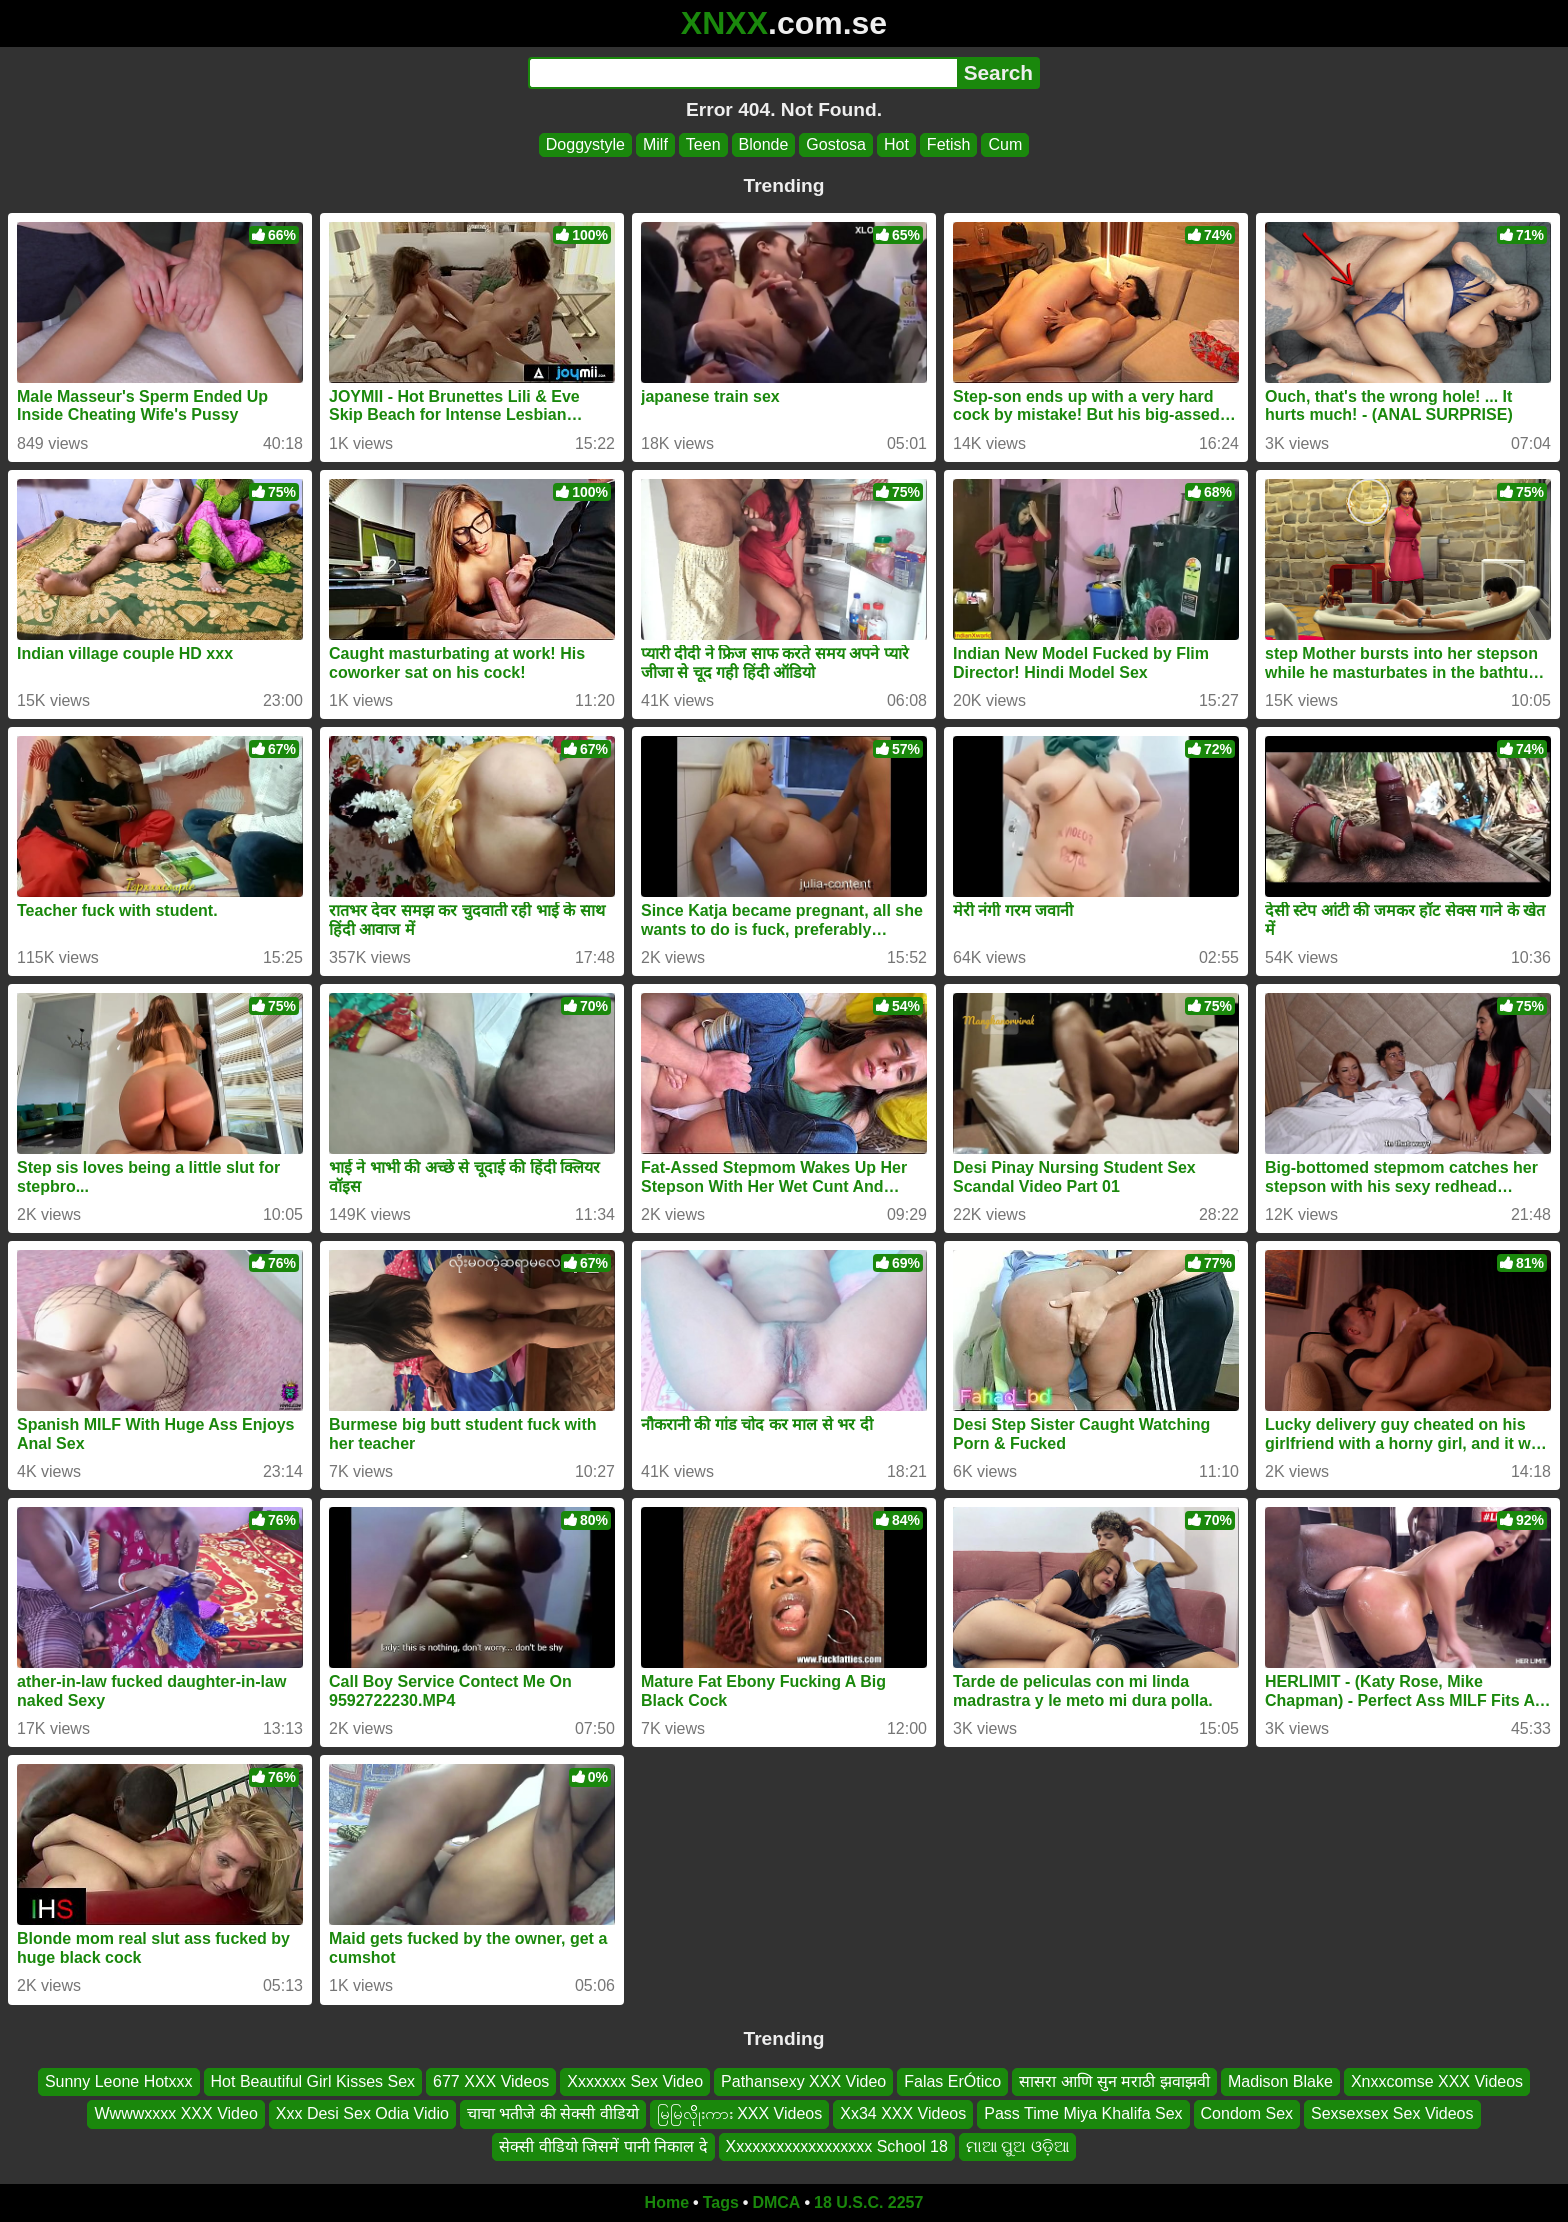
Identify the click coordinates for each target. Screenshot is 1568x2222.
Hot (896, 144)
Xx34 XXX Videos (903, 2114)
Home (667, 2202)
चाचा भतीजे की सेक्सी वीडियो (553, 2114)
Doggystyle (585, 144)
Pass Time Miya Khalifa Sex (1083, 2114)
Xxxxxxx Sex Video (635, 2081)
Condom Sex (1247, 2114)
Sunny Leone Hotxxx (119, 2081)
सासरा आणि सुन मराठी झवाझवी (1114, 2081)
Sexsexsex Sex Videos (1392, 2114)
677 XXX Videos (491, 2081)
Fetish (949, 144)
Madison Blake (1280, 2081)
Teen (703, 144)
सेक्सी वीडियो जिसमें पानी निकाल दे (603, 2146)
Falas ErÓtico (952, 2081)
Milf (655, 144)
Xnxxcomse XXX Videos (1437, 2081)
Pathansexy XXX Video (803, 2081)
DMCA (776, 2202)
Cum (1005, 144)
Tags (721, 2202)
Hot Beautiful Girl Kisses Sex (313, 2081)
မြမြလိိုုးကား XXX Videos (740, 2114)
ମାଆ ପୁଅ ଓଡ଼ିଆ (1017, 2146)
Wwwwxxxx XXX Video (175, 2114)
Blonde (764, 144)
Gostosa (836, 144)
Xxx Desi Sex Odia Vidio (362, 2114)
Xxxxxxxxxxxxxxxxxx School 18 (837, 2146)
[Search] (742, 73)
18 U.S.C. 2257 (868, 2202)
